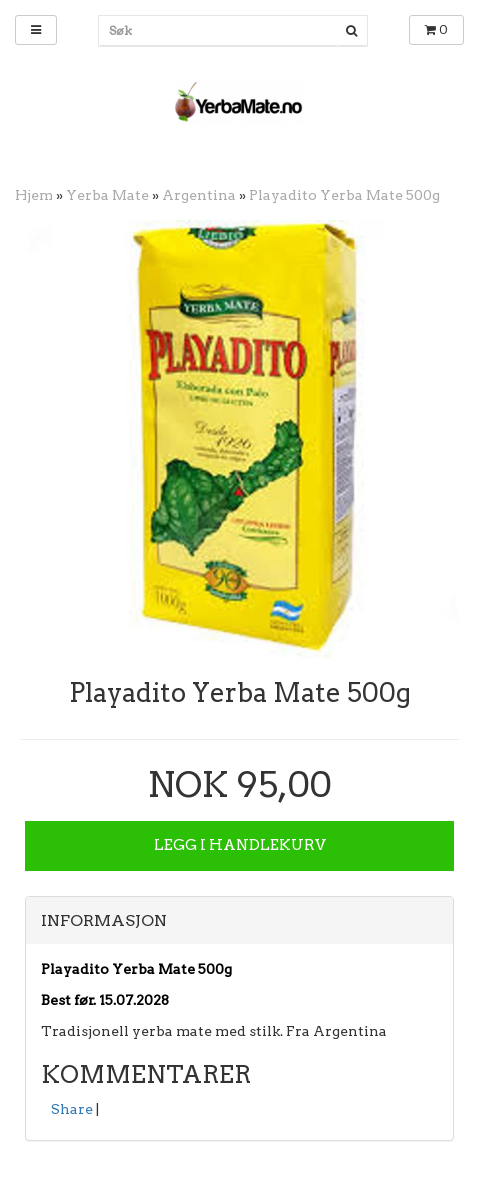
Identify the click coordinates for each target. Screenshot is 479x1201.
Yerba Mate (107, 195)
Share (72, 1109)
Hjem (34, 195)
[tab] (239, 921)
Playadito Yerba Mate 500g (344, 195)
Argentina (199, 195)
